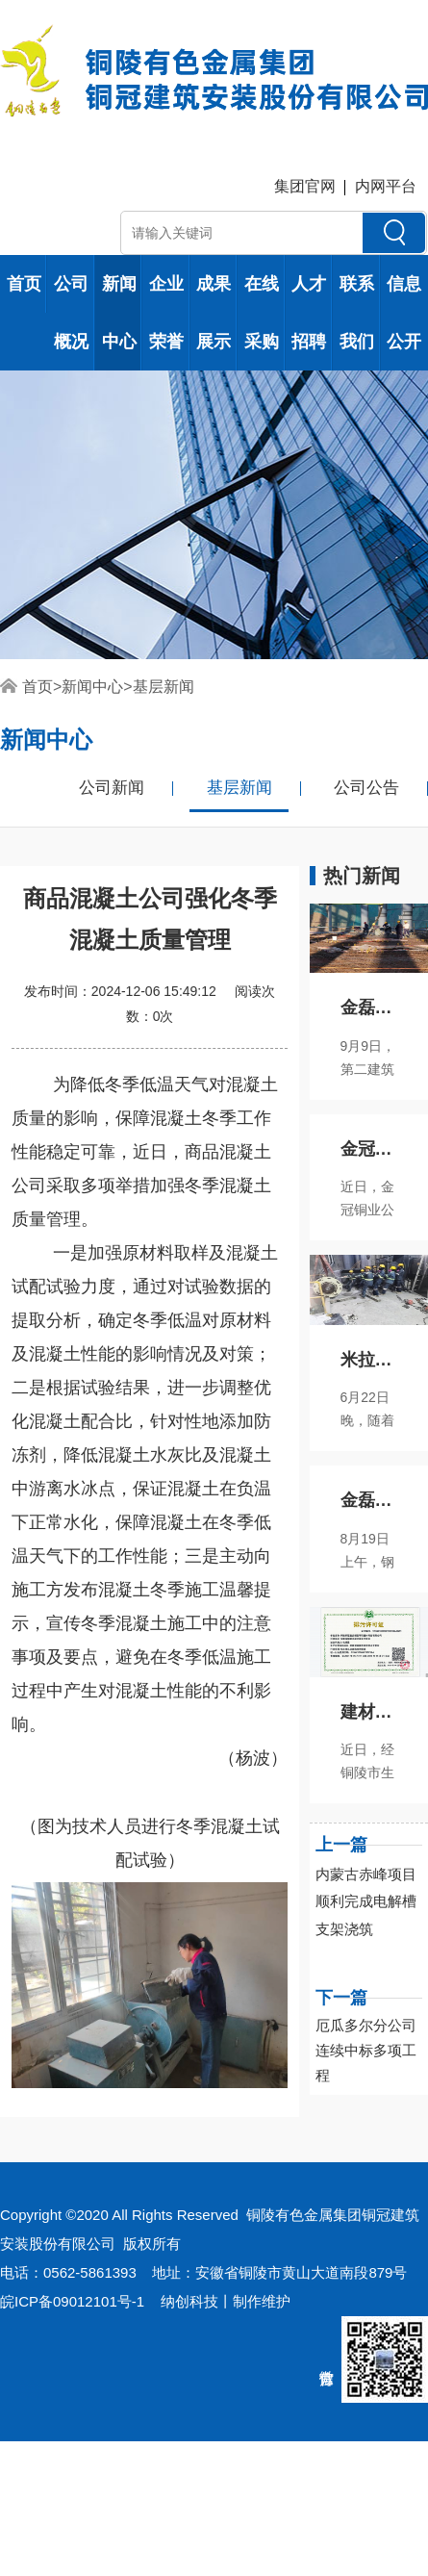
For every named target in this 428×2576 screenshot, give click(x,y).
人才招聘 (308, 312)
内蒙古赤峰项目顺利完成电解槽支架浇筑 (365, 1902)
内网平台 (385, 186)
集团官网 (305, 186)
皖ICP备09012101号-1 (72, 2301)
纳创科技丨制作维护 (225, 2301)
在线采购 (261, 312)
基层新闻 (163, 686)
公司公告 (366, 787)
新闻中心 (119, 312)
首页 (24, 283)
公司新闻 (111, 787)
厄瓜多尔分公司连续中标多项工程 (365, 2050)
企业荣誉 (166, 312)
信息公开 (404, 312)
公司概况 (71, 312)
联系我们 (357, 312)
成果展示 (213, 312)
